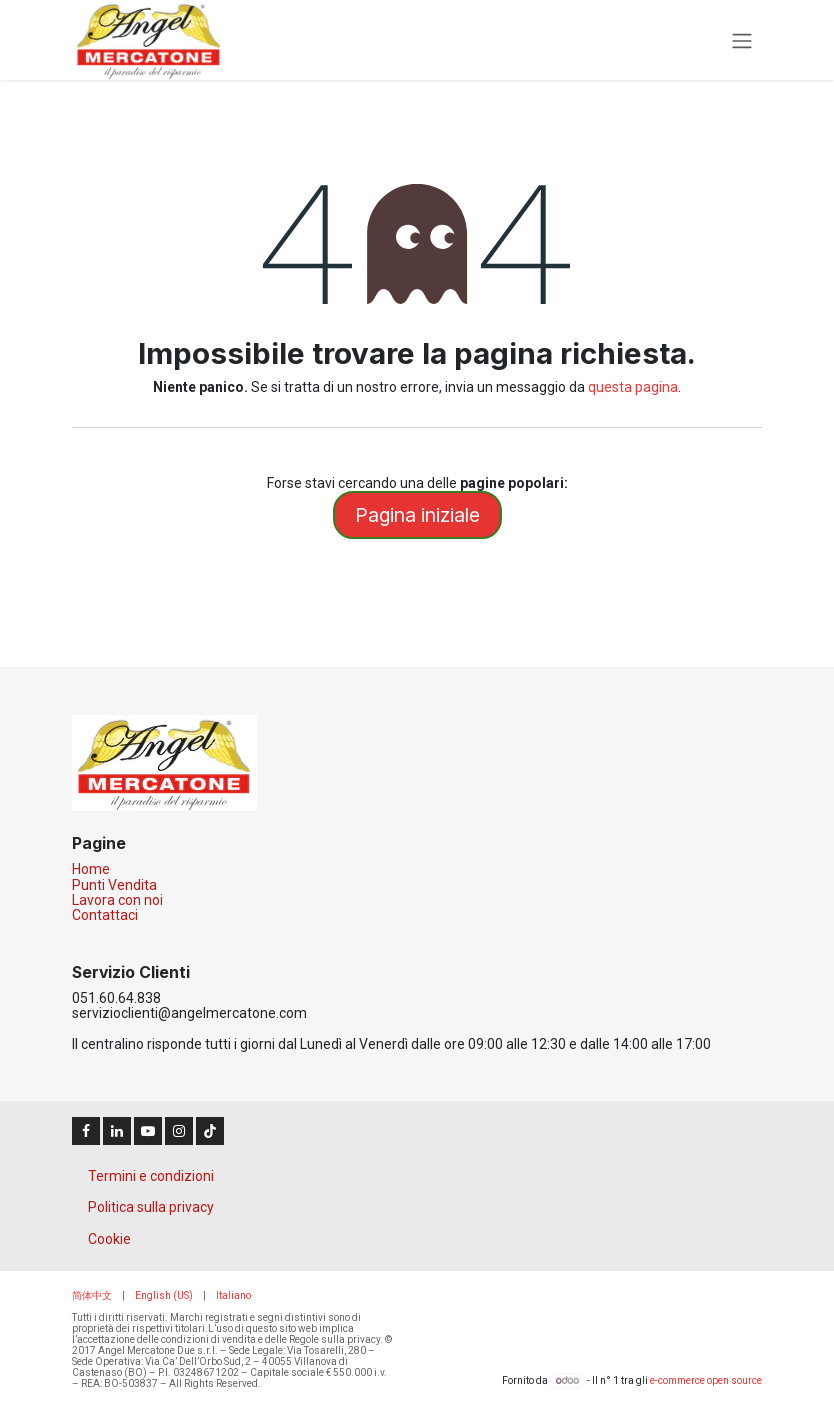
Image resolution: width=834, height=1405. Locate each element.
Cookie (109, 1239)
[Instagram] (179, 1131)
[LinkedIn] (117, 1131)
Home (91, 869)
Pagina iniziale (417, 515)
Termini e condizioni (151, 1176)
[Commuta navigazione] (742, 40)
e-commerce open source (706, 1380)
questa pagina (633, 387)
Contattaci (105, 915)
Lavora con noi (117, 900)
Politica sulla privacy (151, 1207)
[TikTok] (210, 1131)
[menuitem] (92, 1295)
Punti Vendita (114, 885)
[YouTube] (148, 1131)
